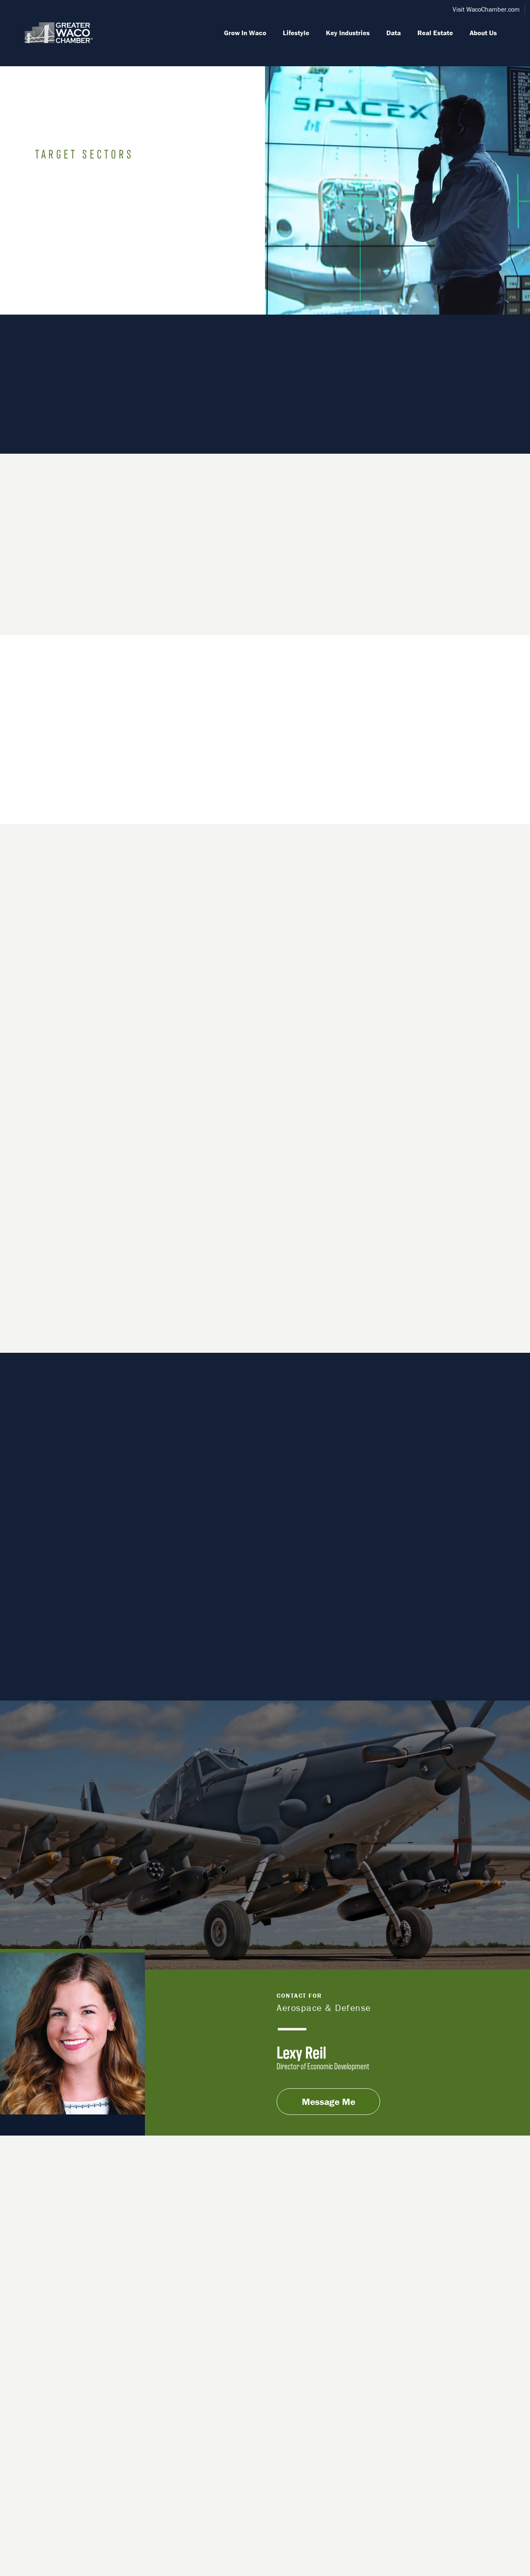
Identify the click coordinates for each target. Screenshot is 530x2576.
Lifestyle (296, 32)
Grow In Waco (245, 32)
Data (393, 32)
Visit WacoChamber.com (486, 9)
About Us (483, 32)
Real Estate (435, 32)
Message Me (328, 2101)
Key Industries (348, 32)
